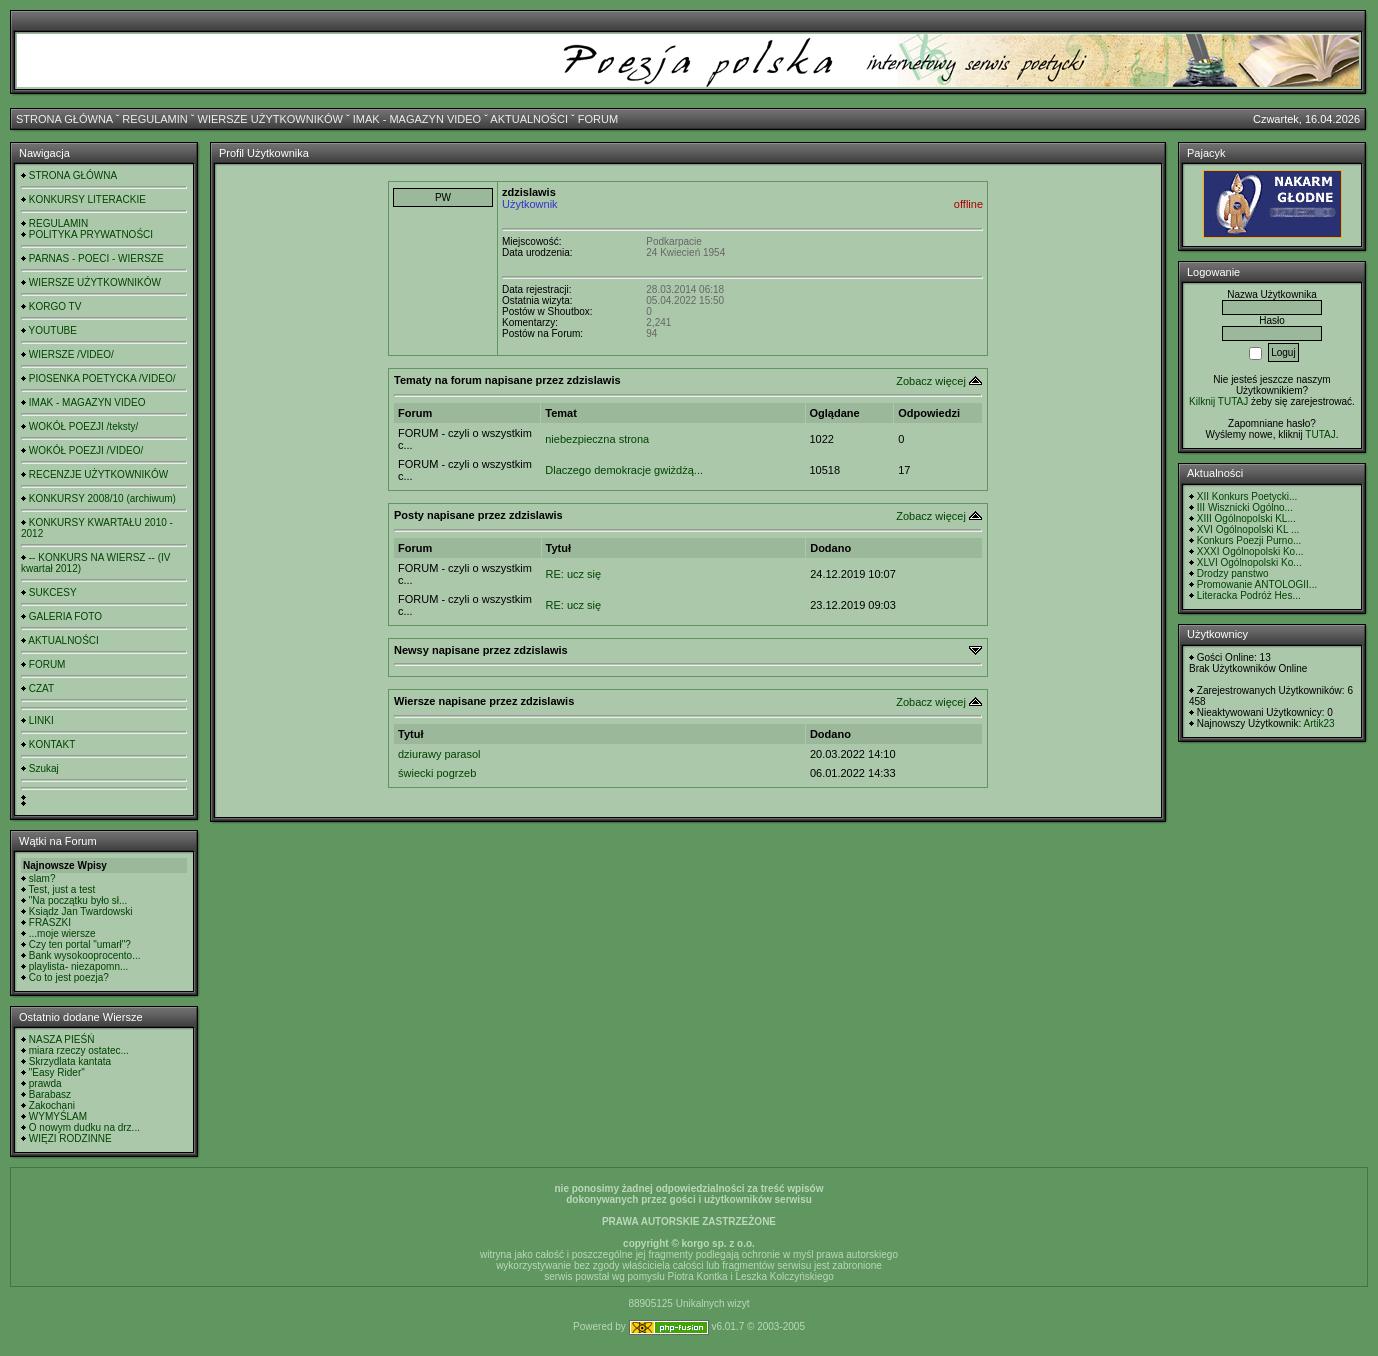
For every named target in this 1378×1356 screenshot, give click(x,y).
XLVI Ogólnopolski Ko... (1249, 562)
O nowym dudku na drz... (84, 1127)
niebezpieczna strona (597, 439)
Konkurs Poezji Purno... (1249, 540)
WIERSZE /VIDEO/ (71, 354)
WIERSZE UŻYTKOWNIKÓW (270, 119)
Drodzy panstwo (1233, 573)
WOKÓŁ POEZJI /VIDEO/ (86, 450)
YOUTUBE (53, 330)
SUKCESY (53, 592)
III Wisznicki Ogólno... (1245, 507)
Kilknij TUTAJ (1218, 401)
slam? (42, 878)
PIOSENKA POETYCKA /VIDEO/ (102, 378)
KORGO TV (55, 306)
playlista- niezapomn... (79, 966)
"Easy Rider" (57, 1072)
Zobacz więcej (931, 381)
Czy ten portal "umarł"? (80, 944)
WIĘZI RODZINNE (70, 1138)
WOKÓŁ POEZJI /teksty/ (83, 426)
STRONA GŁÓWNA (64, 119)
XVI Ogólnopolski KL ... (1248, 529)
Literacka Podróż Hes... (1249, 595)
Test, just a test (62, 889)
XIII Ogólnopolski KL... (1246, 518)
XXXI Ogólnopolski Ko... (1250, 551)
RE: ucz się (574, 574)
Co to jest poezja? (69, 977)
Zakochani (52, 1105)
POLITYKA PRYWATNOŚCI (91, 234)
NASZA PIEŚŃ (62, 1039)
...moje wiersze (62, 933)
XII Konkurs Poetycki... (1247, 496)
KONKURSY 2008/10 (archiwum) (102, 498)
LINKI (41, 720)
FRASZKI (50, 922)
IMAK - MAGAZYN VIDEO (417, 119)
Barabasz (50, 1094)
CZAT (41, 688)
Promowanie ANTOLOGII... (1257, 584)
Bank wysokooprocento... (85, 955)
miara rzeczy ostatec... (79, 1050)
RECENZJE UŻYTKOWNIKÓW (98, 474)
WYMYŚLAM (58, 1116)
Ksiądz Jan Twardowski (81, 911)
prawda (45, 1083)
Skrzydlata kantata (70, 1061)
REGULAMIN (154, 119)
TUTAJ (1320, 434)
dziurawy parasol (439, 754)
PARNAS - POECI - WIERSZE (96, 258)
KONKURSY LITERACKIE (87, 199)
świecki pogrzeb (437, 773)
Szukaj (44, 768)
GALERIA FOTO (65, 616)
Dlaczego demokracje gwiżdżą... (624, 470)
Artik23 (1318, 723)
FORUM (598, 119)
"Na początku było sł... (78, 900)
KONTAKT (52, 744)
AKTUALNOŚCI (529, 119)
